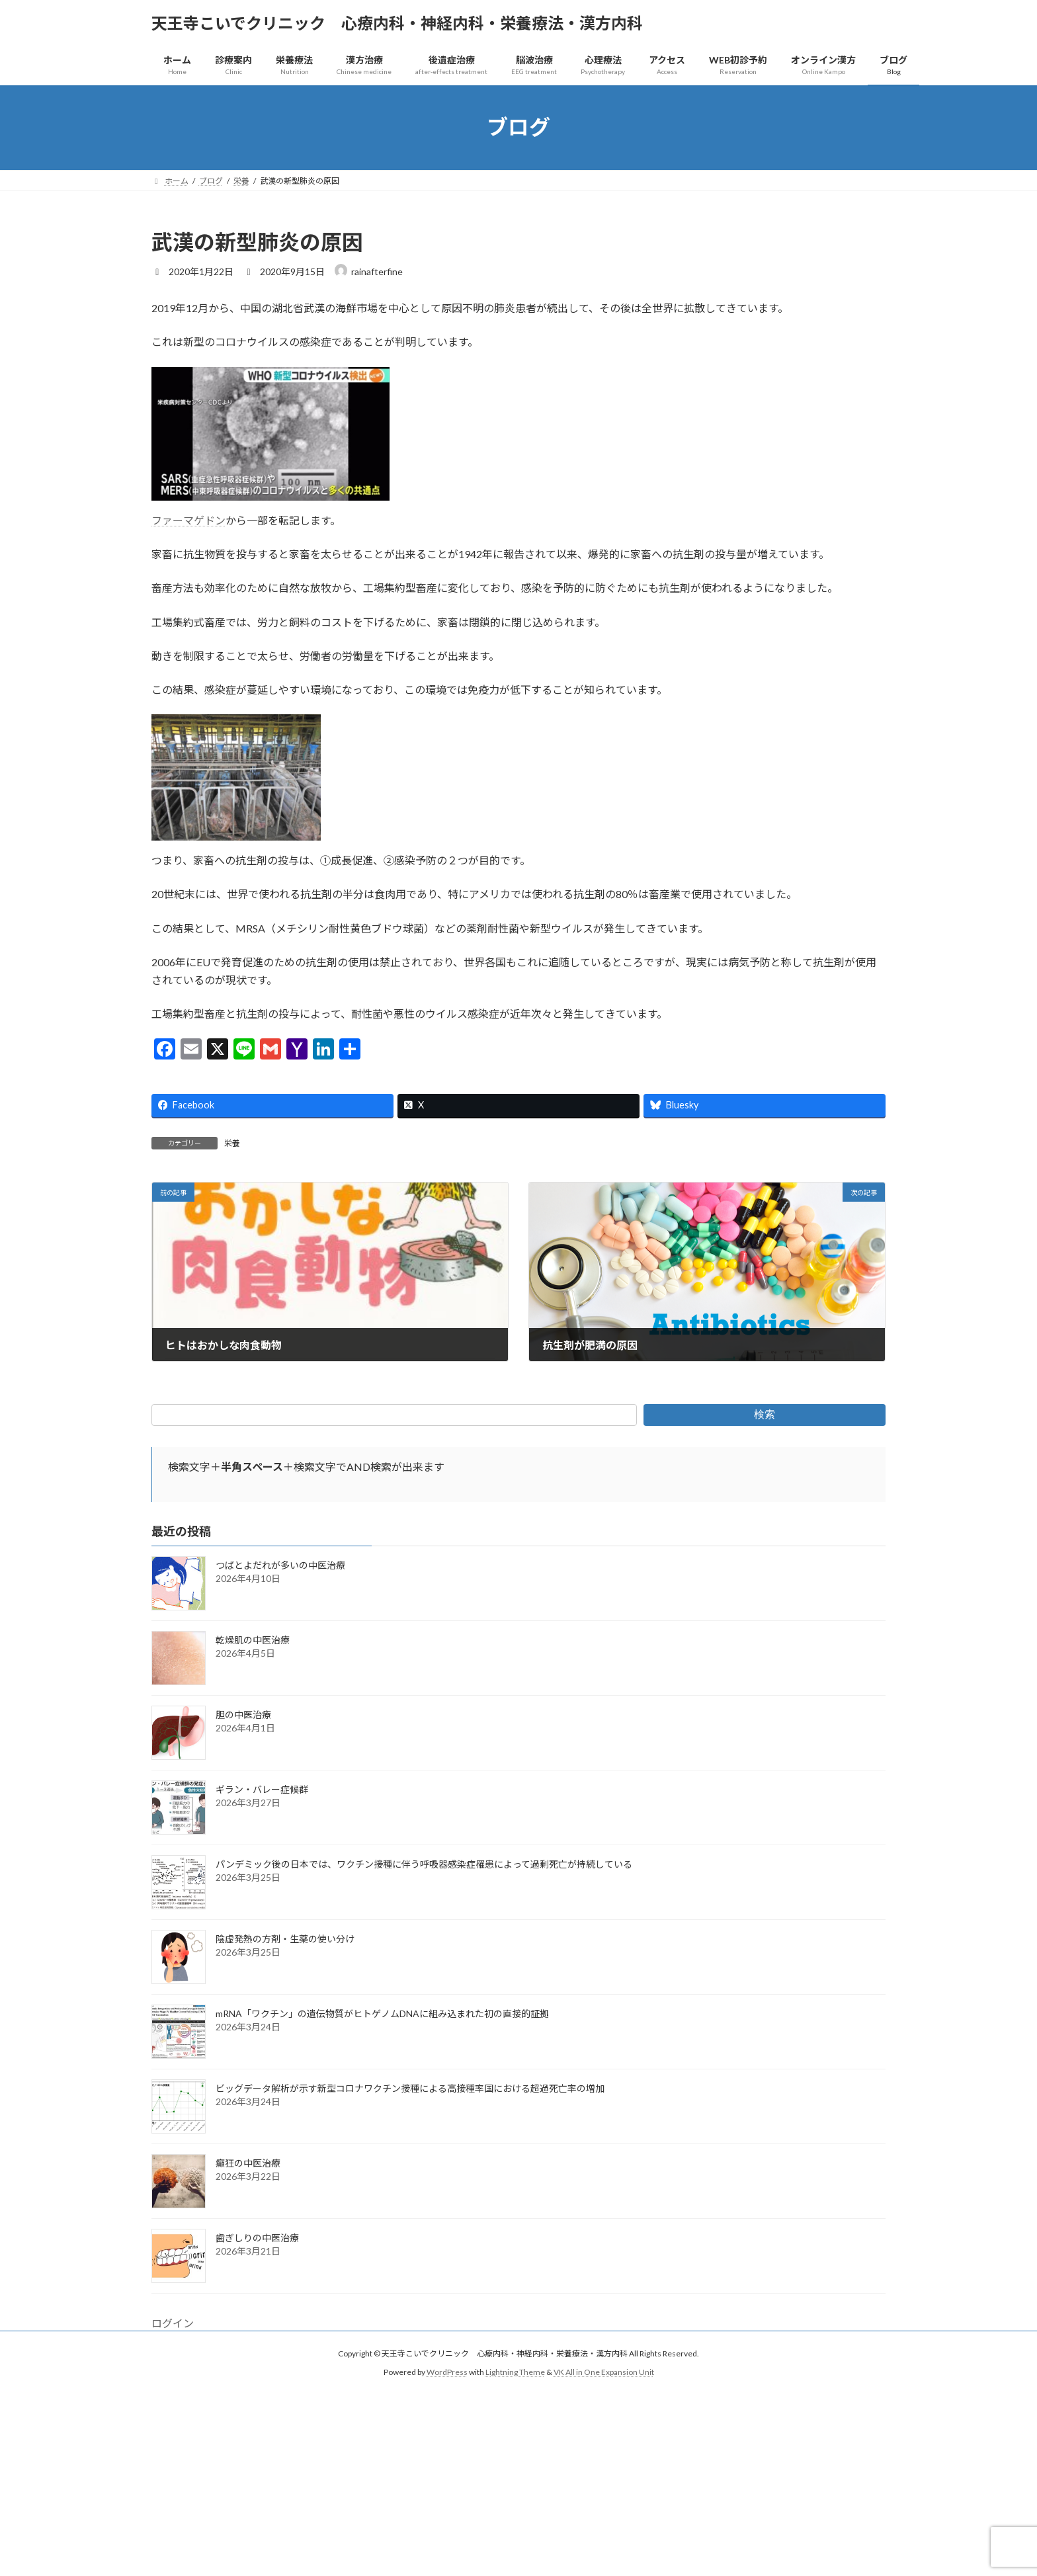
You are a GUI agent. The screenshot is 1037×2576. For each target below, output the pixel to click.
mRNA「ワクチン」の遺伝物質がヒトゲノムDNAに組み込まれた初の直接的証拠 (382, 2013)
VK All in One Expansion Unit (604, 2373)
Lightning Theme (515, 2373)
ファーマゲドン (188, 520)
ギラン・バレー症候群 (262, 1789)
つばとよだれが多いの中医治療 (280, 1565)
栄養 (232, 1143)
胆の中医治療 (243, 1714)
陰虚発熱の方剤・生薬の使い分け (285, 1938)
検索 (764, 1414)
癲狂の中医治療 (248, 2163)
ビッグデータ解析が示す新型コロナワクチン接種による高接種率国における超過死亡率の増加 (410, 2088)
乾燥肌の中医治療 (253, 1639)
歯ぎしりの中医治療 (257, 2237)
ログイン (172, 2323)
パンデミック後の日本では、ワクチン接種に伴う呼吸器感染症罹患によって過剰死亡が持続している (424, 1864)
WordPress (447, 2373)
